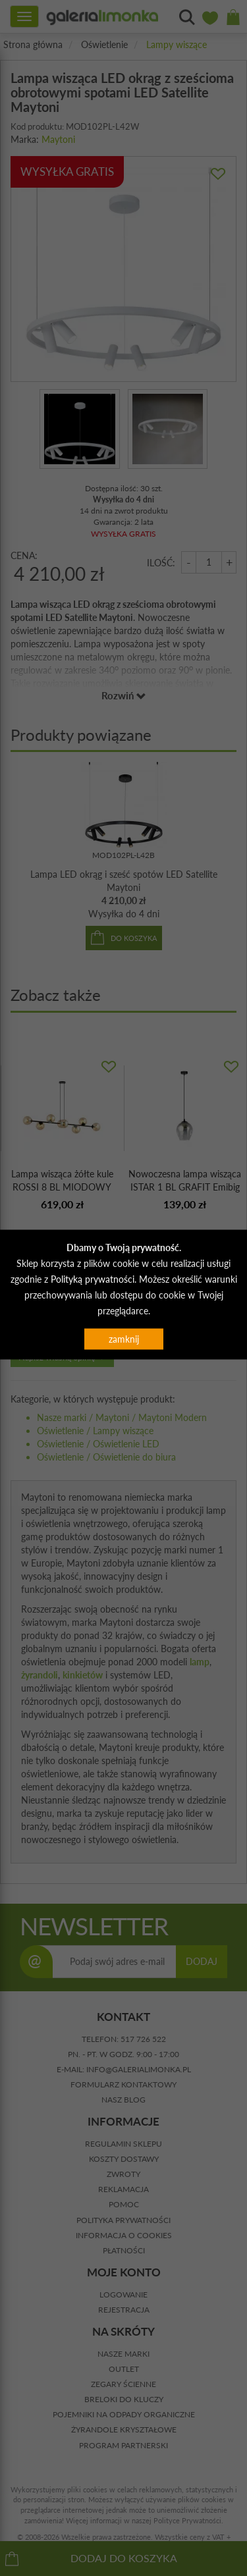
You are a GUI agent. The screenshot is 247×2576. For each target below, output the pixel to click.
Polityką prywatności (92, 1279)
